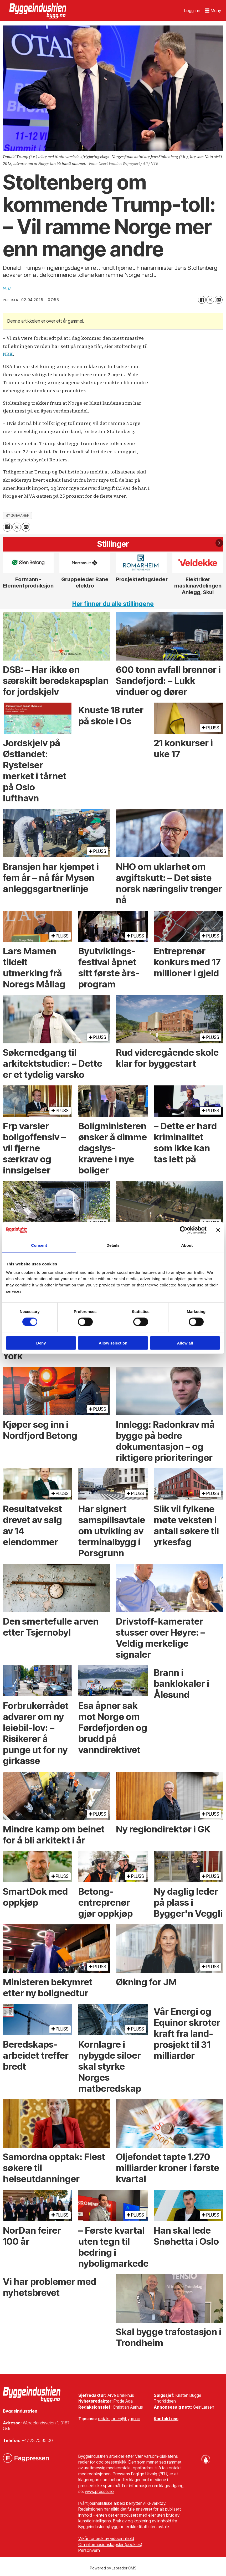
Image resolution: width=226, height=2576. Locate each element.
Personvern (89, 2550)
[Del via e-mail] (219, 300)
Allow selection (113, 1343)
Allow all (185, 1343)
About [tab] (187, 1245)
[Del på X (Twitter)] (210, 300)
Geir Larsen (203, 2407)
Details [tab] (113, 1245)
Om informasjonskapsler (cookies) (110, 2544)
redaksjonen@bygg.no (119, 2418)
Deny (41, 1343)
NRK (8, 354)
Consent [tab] (39, 1245)
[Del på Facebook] (202, 300)
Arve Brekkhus (120, 2395)
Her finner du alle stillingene (113, 603)
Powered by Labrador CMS (113, 2568)
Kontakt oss (166, 2418)
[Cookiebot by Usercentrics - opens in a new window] (184, 1230)
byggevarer (17, 515)
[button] (219, 543)
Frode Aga (123, 2401)
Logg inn (192, 10)
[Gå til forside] (38, 10)
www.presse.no (99, 2491)
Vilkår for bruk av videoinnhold (106, 2538)
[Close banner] (218, 1230)
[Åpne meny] (213, 11)
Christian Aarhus (128, 2407)
